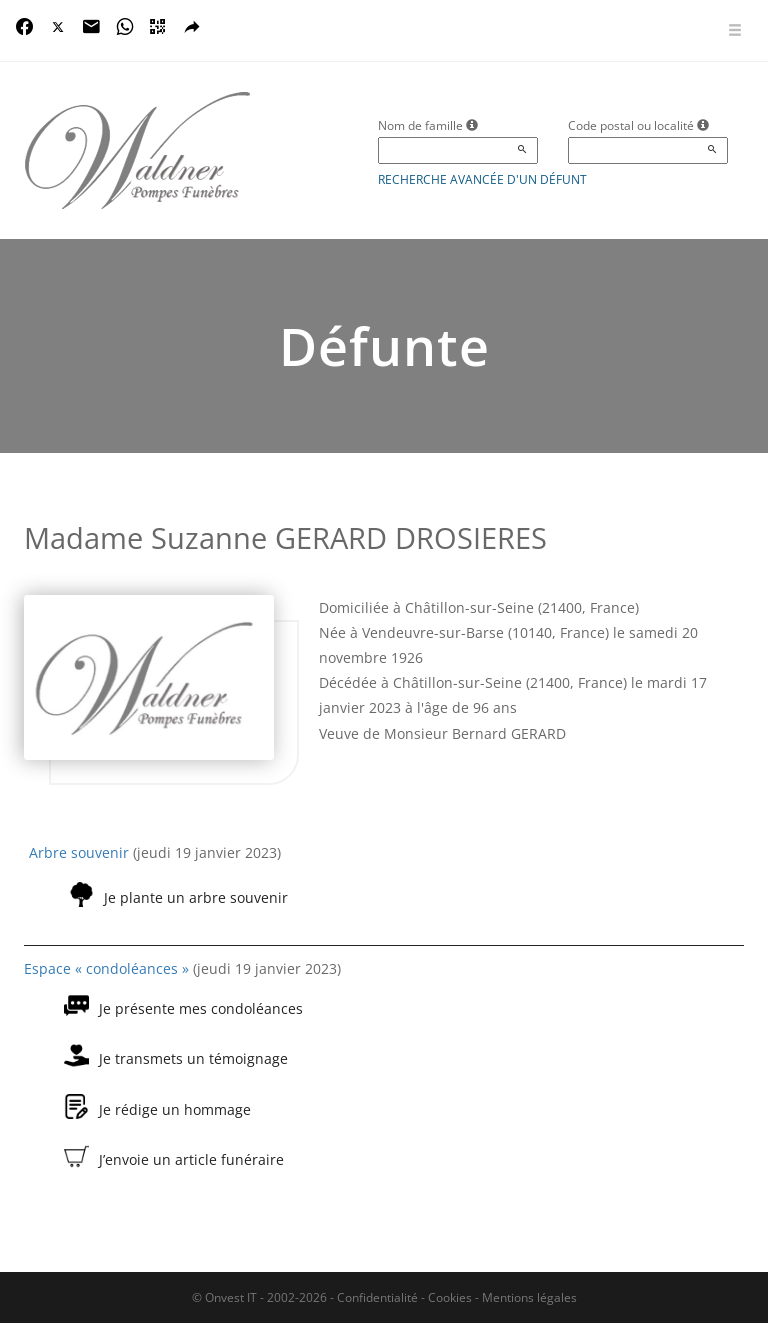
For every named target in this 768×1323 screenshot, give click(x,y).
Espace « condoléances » (106, 968)
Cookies (450, 1297)
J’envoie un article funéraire (191, 1159)
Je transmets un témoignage (193, 1058)
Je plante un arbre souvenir (196, 897)
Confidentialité (377, 1297)
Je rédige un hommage (175, 1109)
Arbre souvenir (79, 852)
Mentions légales (529, 1297)
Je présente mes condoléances (201, 1008)
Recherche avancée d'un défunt (482, 179)
